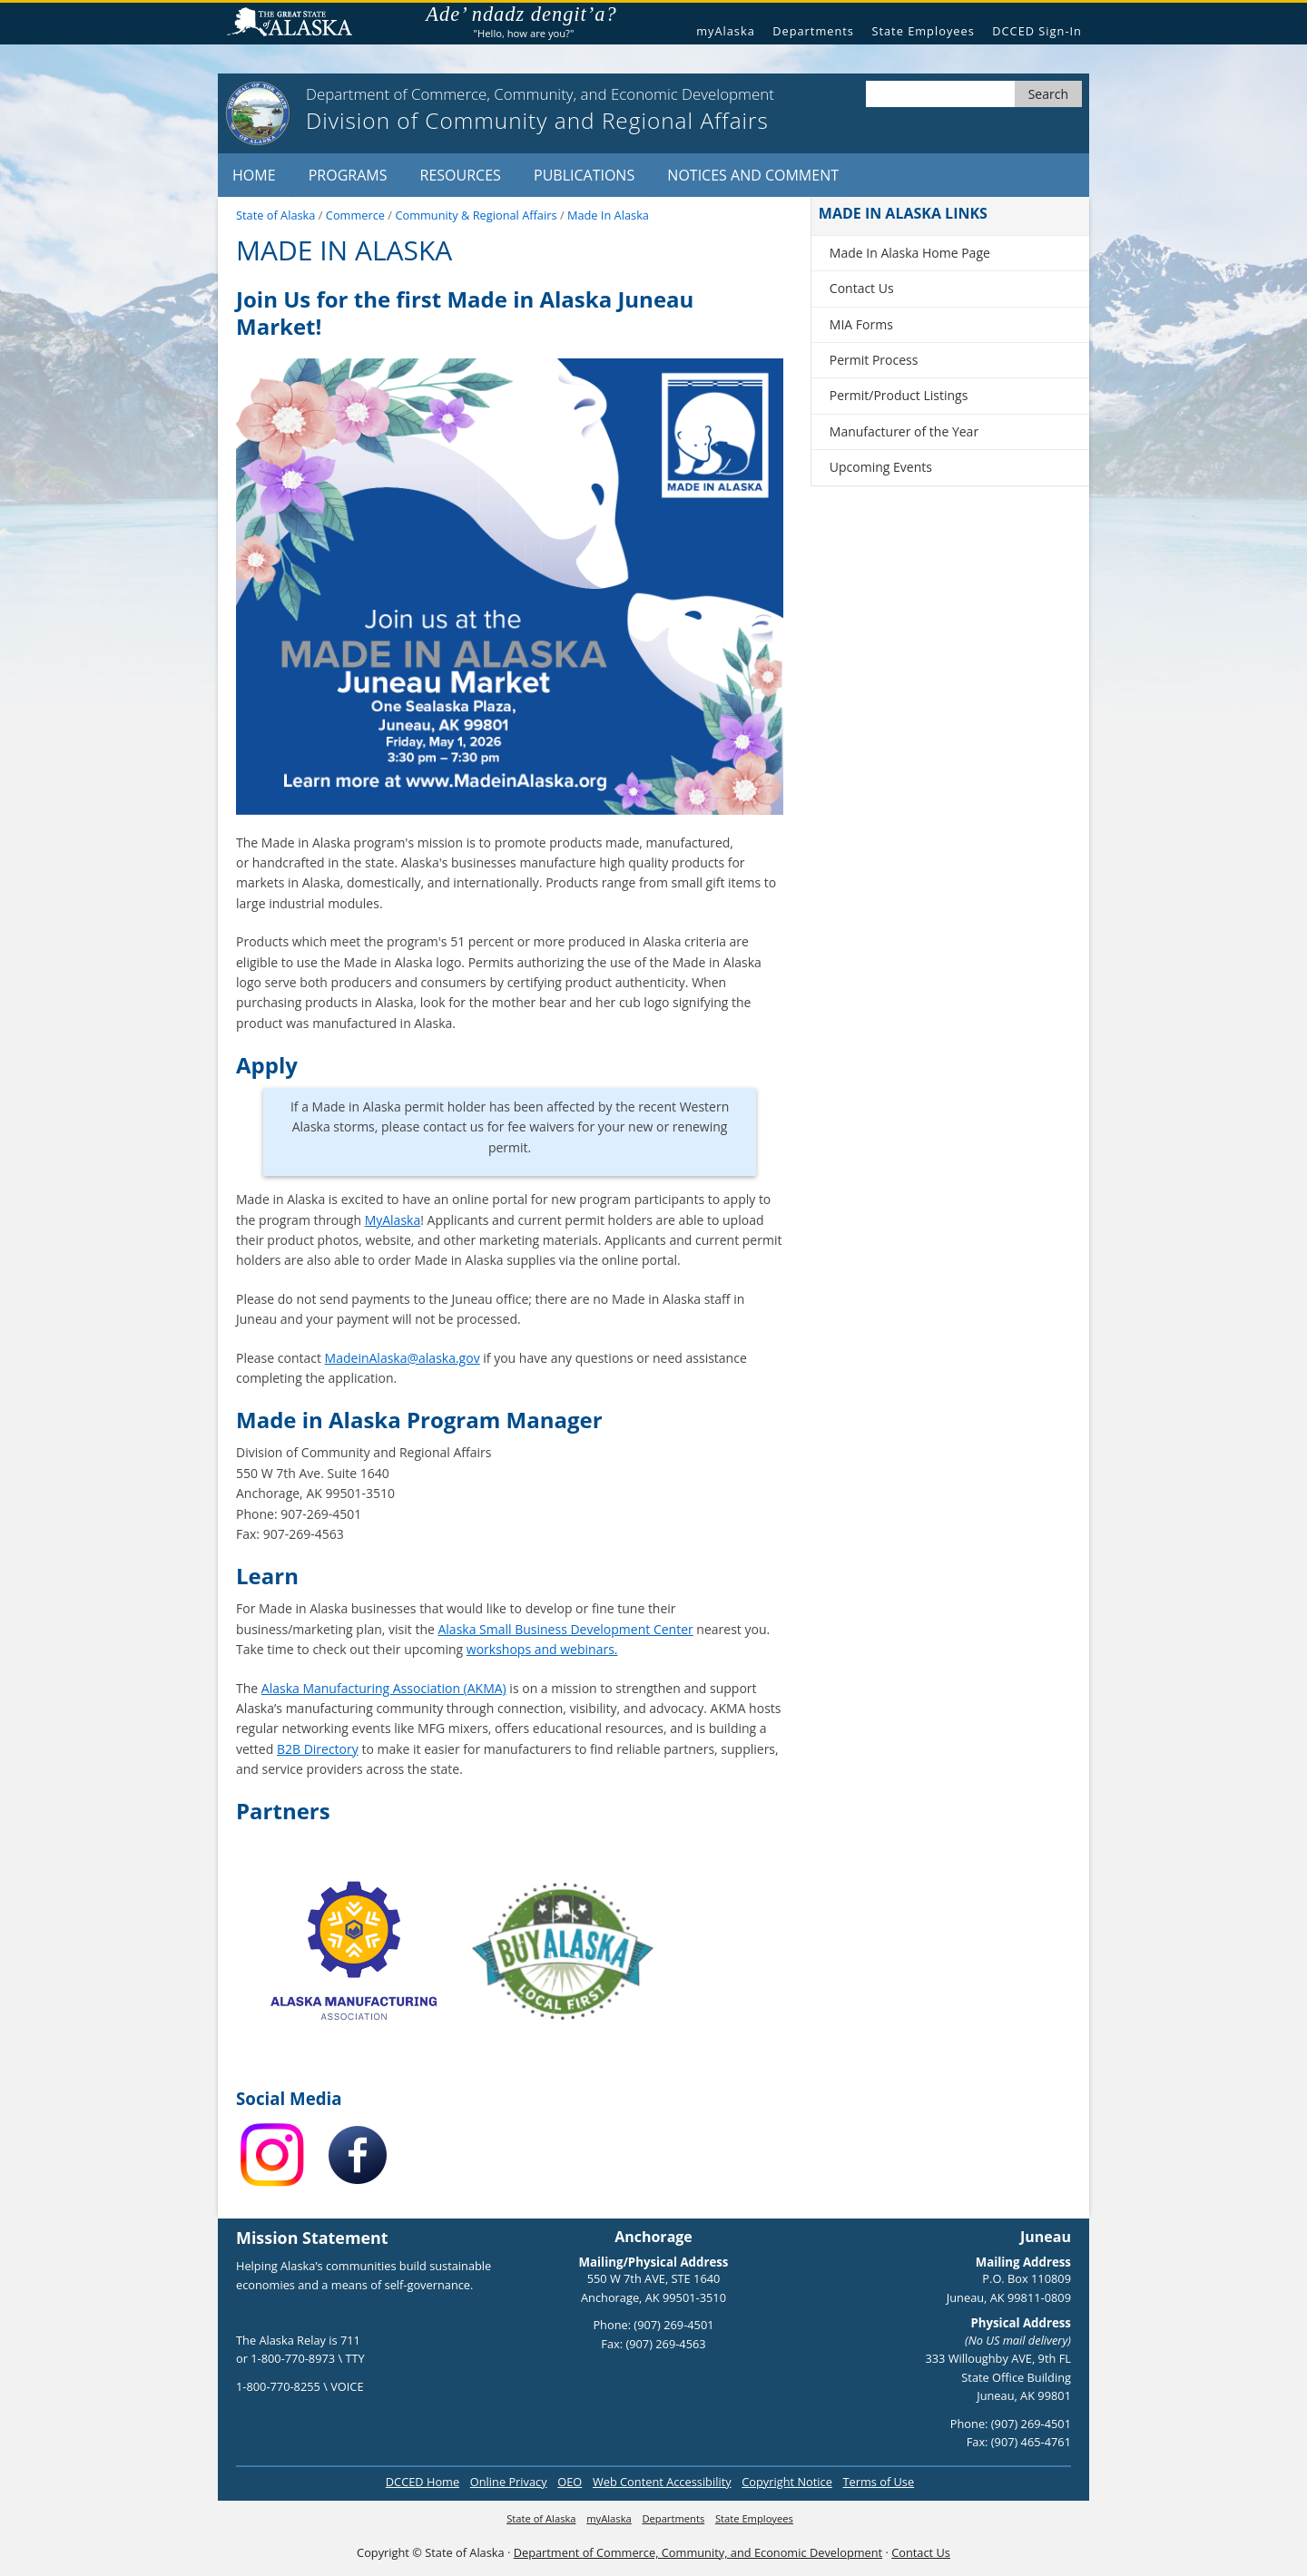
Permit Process (874, 359)
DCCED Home (422, 2481)
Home (254, 175)
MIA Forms (861, 324)
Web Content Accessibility (662, 2481)
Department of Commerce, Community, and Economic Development (698, 2552)
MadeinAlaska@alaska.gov (402, 1357)
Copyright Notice (787, 2481)
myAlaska (725, 31)
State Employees (922, 31)
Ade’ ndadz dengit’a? (530, 14)
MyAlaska (393, 1220)
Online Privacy (508, 2481)
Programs (348, 175)
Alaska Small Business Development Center (565, 1629)
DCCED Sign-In (1037, 31)
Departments (813, 31)
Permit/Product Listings (899, 395)
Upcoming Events (881, 466)
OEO (569, 2481)
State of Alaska (297, 24)
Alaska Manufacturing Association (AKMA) (383, 1688)
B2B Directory (318, 1749)
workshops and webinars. (542, 1649)
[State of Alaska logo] (257, 113)
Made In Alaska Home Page (910, 252)
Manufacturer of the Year (904, 431)
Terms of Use (878, 2481)
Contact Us (862, 288)
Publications (584, 175)
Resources (460, 175)
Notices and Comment (753, 175)
